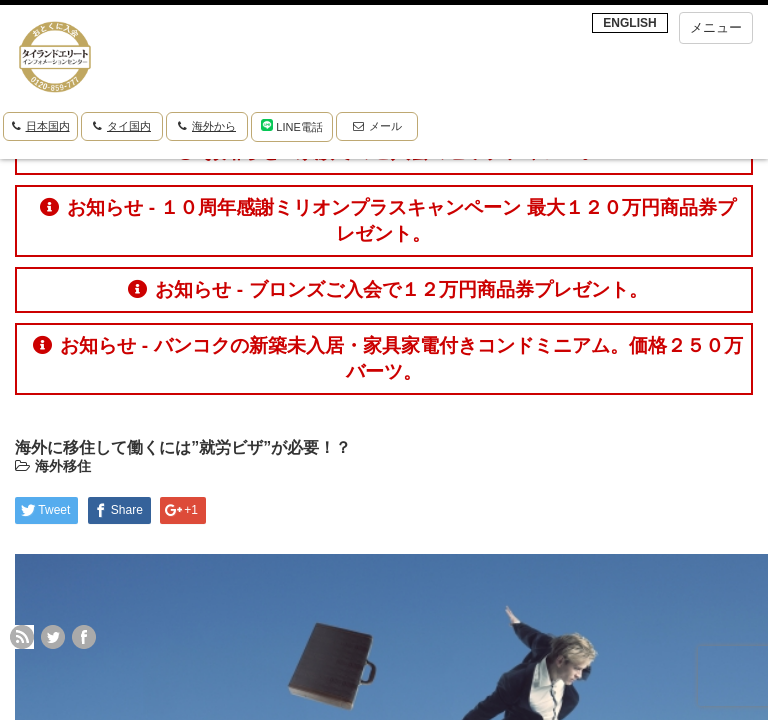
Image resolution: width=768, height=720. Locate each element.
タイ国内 (122, 126)
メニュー (716, 27)
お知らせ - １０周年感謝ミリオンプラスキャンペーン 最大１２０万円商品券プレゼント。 (387, 220)
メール (377, 126)
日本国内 (41, 126)
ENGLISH (629, 23)
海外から (207, 126)
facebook (84, 637)
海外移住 (63, 466)
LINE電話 (292, 126)
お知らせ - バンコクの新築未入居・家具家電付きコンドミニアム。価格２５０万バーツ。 (387, 358)
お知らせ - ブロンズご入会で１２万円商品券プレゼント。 (387, 289)
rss (22, 637)
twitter (53, 637)
